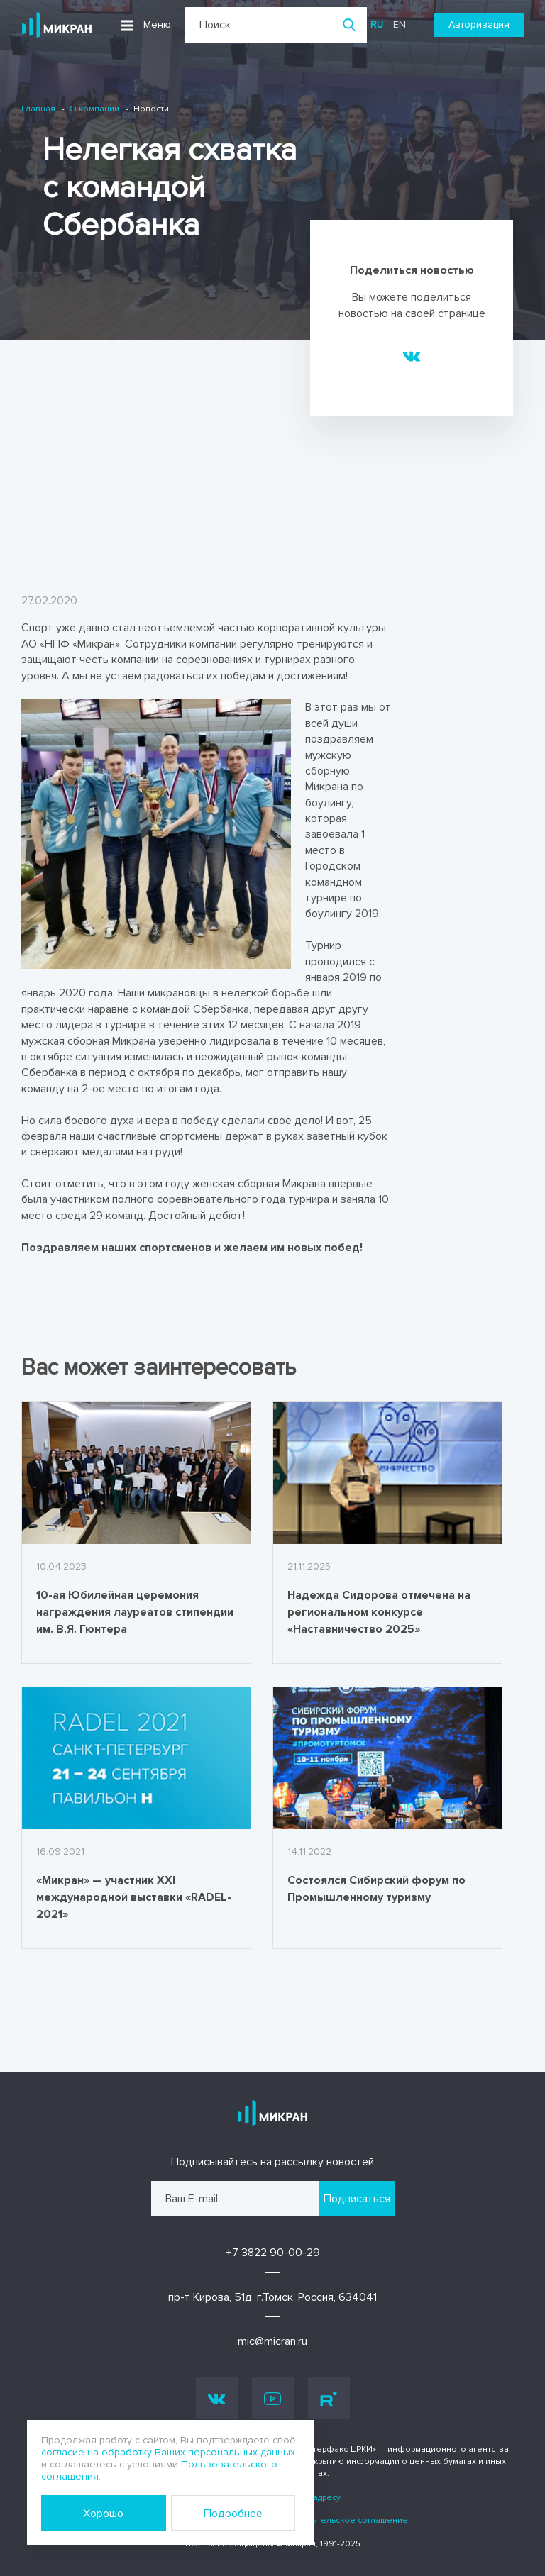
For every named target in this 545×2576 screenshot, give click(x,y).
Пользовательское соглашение (341, 2520)
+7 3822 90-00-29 (273, 2252)
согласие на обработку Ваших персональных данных (168, 2452)
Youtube (272, 2398)
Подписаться (357, 2199)
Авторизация (479, 24)
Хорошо (103, 2513)
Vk (217, 2398)
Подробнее (233, 2513)
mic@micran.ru (272, 2341)
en (399, 24)
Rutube (328, 2398)
